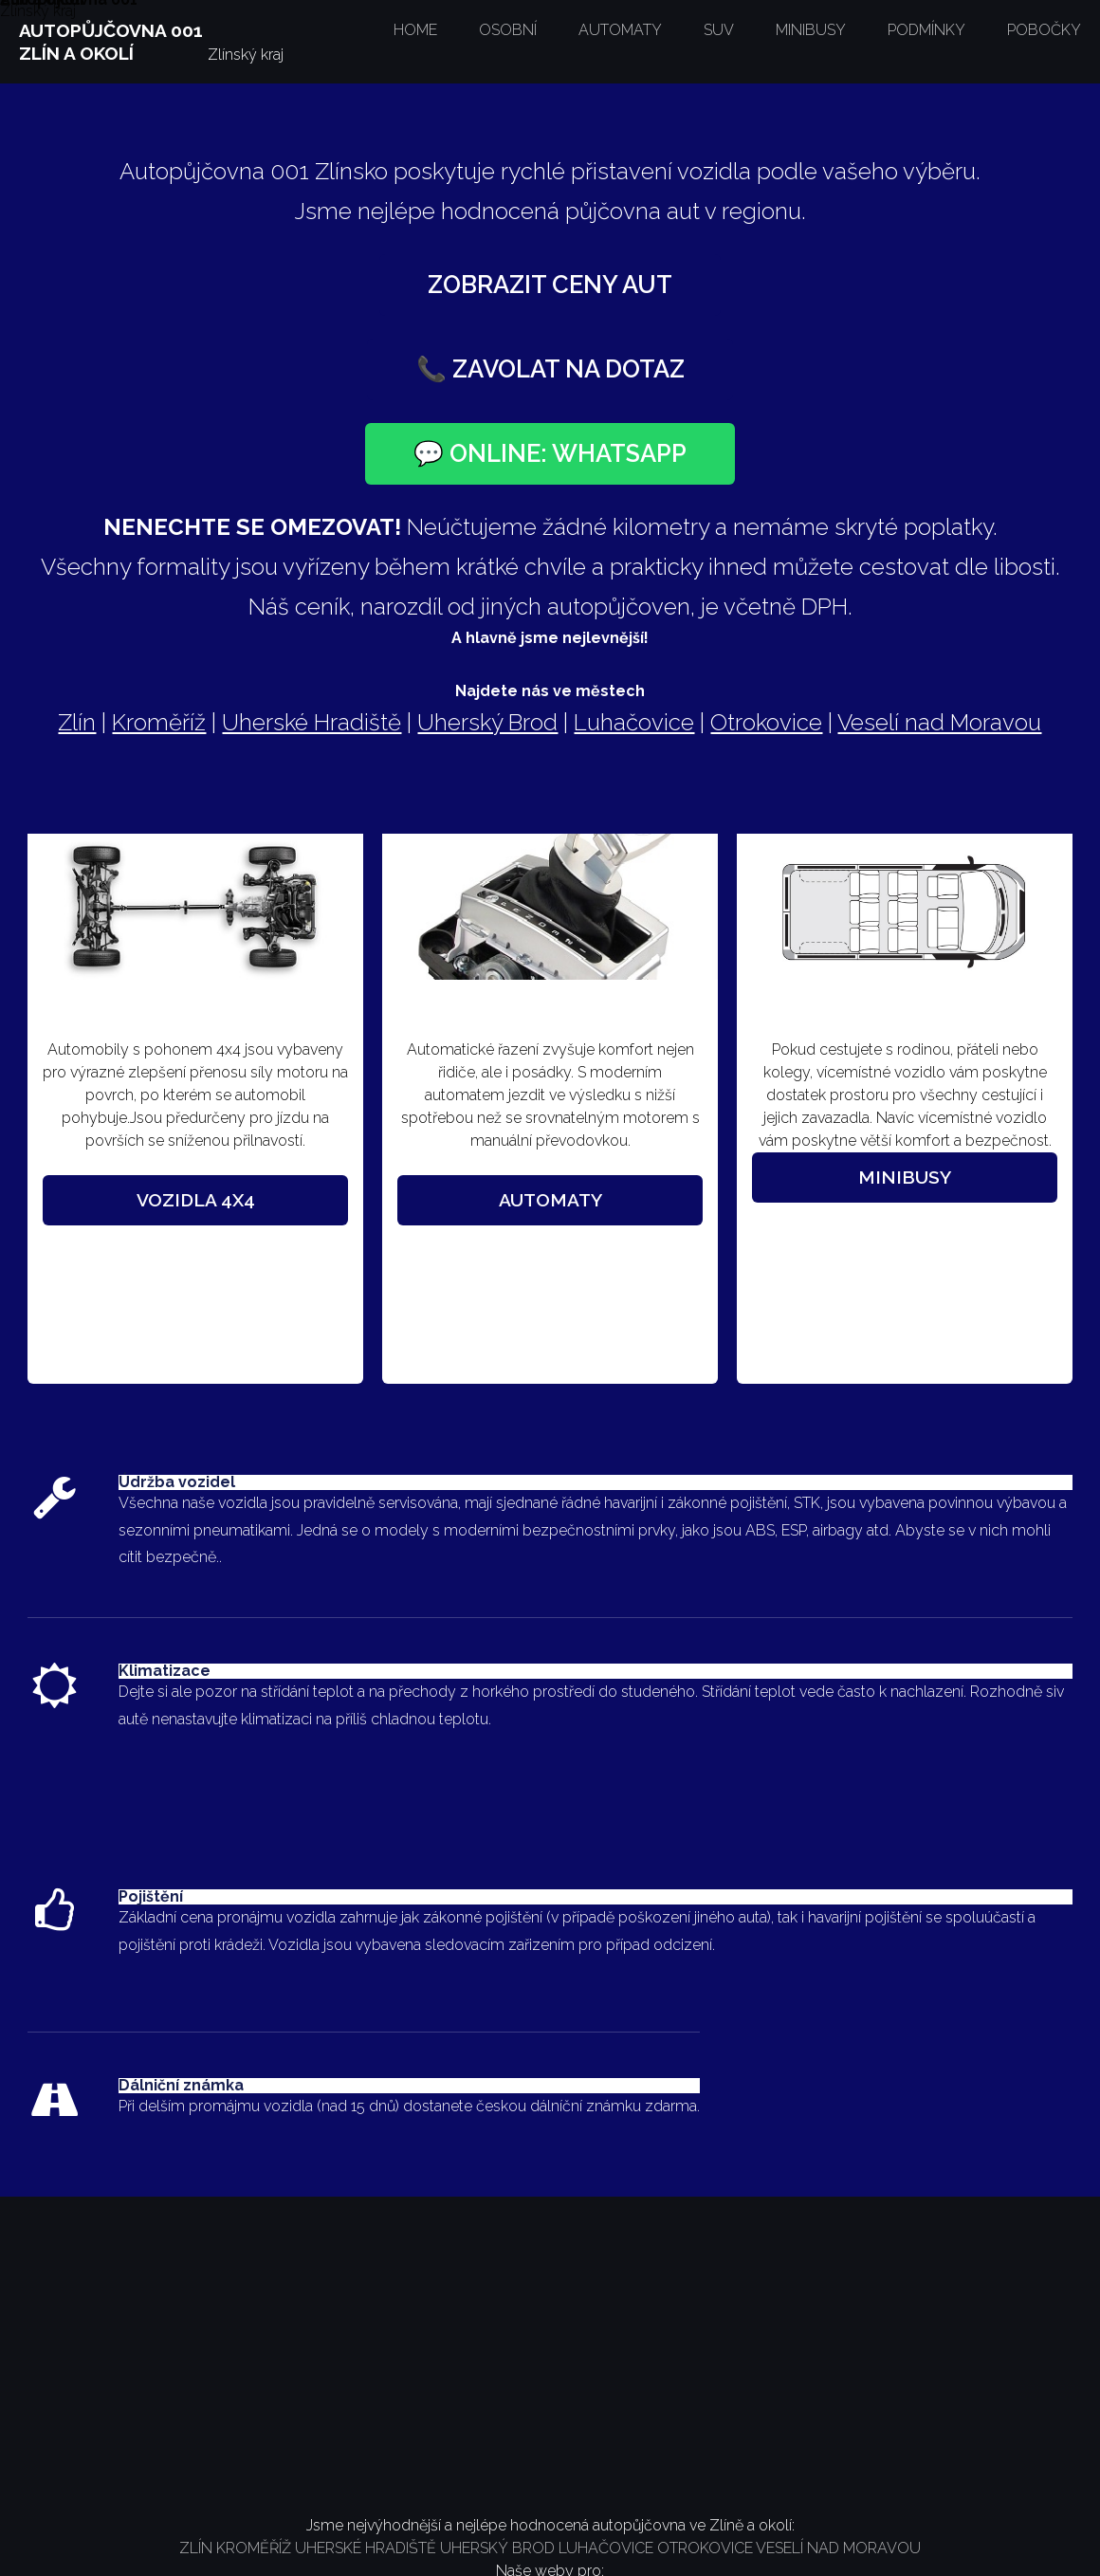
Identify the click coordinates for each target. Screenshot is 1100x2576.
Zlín (77, 722)
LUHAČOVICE (606, 2548)
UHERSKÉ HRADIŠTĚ (363, 2548)
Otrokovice (766, 722)
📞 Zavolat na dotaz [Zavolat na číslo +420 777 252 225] (550, 369)
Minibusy (904, 1177)
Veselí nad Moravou (939, 722)
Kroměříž (159, 722)
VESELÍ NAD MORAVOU (837, 2548)
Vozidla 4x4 (196, 1199)
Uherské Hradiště (311, 722)
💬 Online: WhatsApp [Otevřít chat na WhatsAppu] (550, 453)
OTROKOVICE (703, 2548)
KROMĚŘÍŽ (253, 2548)
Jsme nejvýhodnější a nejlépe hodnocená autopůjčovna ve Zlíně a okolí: (550, 2525)
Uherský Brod (487, 722)
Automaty (550, 1199)
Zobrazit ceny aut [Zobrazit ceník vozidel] (550, 284)
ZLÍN (197, 2548)
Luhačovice (634, 722)
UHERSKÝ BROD (495, 2548)
